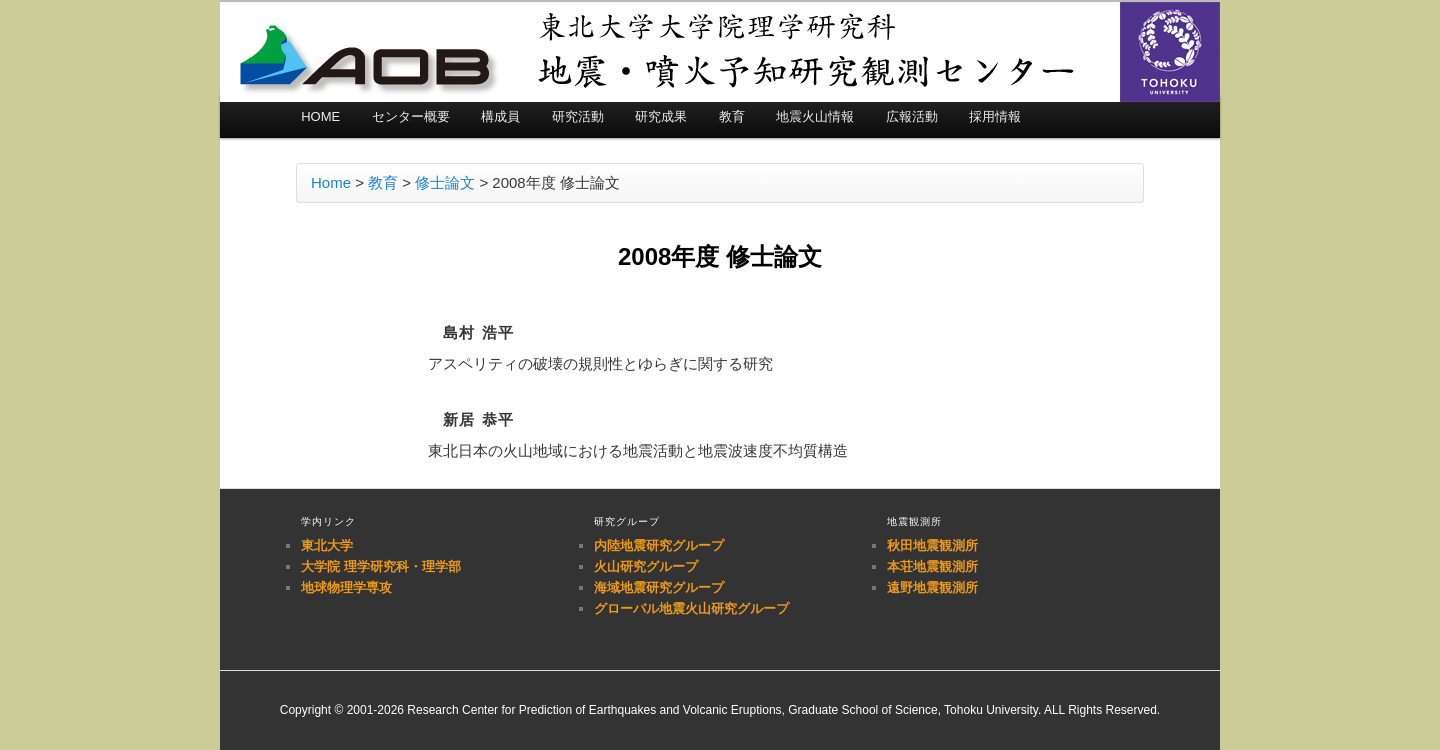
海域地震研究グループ (659, 587)
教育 (732, 116)
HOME (320, 116)
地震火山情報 (815, 116)
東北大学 (327, 545)
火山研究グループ (646, 566)
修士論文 (445, 182)
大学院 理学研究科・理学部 (381, 566)
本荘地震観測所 (932, 566)
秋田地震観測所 (932, 545)
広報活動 (912, 116)
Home (331, 182)
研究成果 (661, 116)
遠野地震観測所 (932, 587)
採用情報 (995, 116)
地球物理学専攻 (346, 587)
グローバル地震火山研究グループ (691, 608)
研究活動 (578, 116)
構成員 (500, 116)
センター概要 (411, 116)
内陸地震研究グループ (659, 545)
